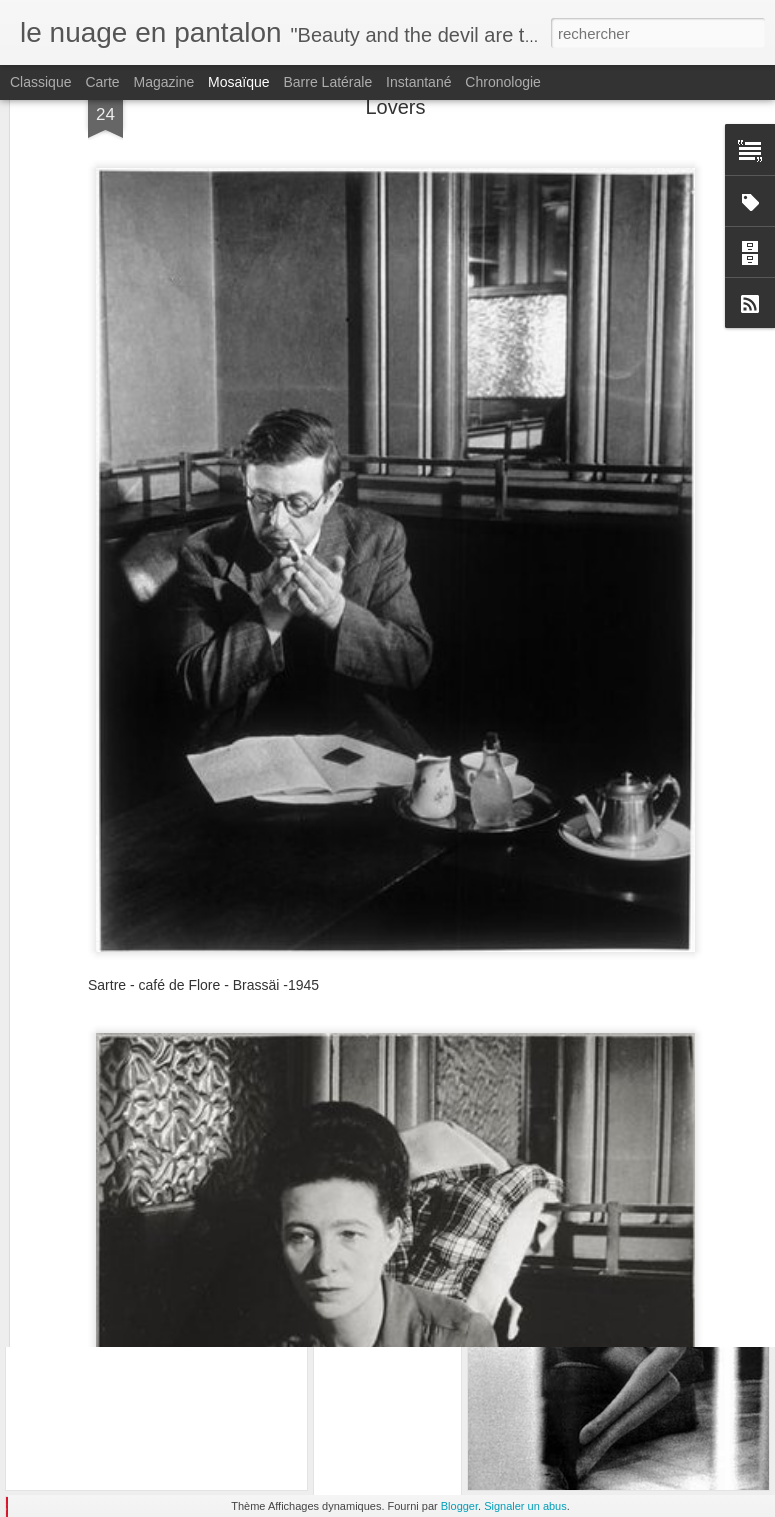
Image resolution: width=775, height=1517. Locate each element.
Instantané (418, 82)
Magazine (164, 82)
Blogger (459, 1506)
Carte (102, 82)
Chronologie (503, 82)
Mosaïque (238, 82)
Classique (40, 82)
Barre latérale (327, 82)
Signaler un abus (525, 1506)
